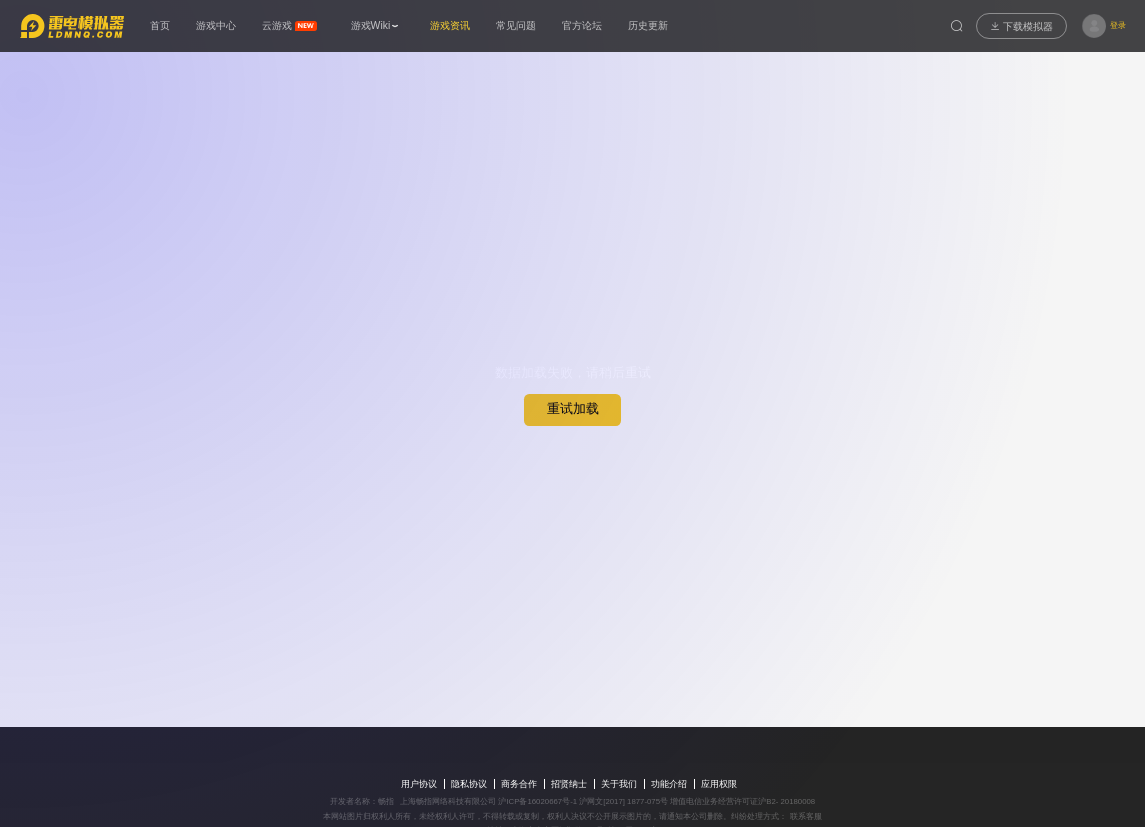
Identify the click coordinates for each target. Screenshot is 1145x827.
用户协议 (419, 784)
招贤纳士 (569, 784)
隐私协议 (469, 784)
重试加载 (573, 408)
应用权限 (719, 784)
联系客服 (804, 816)
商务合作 (519, 784)
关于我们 (619, 784)
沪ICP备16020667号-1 (537, 801)
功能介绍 (669, 784)
